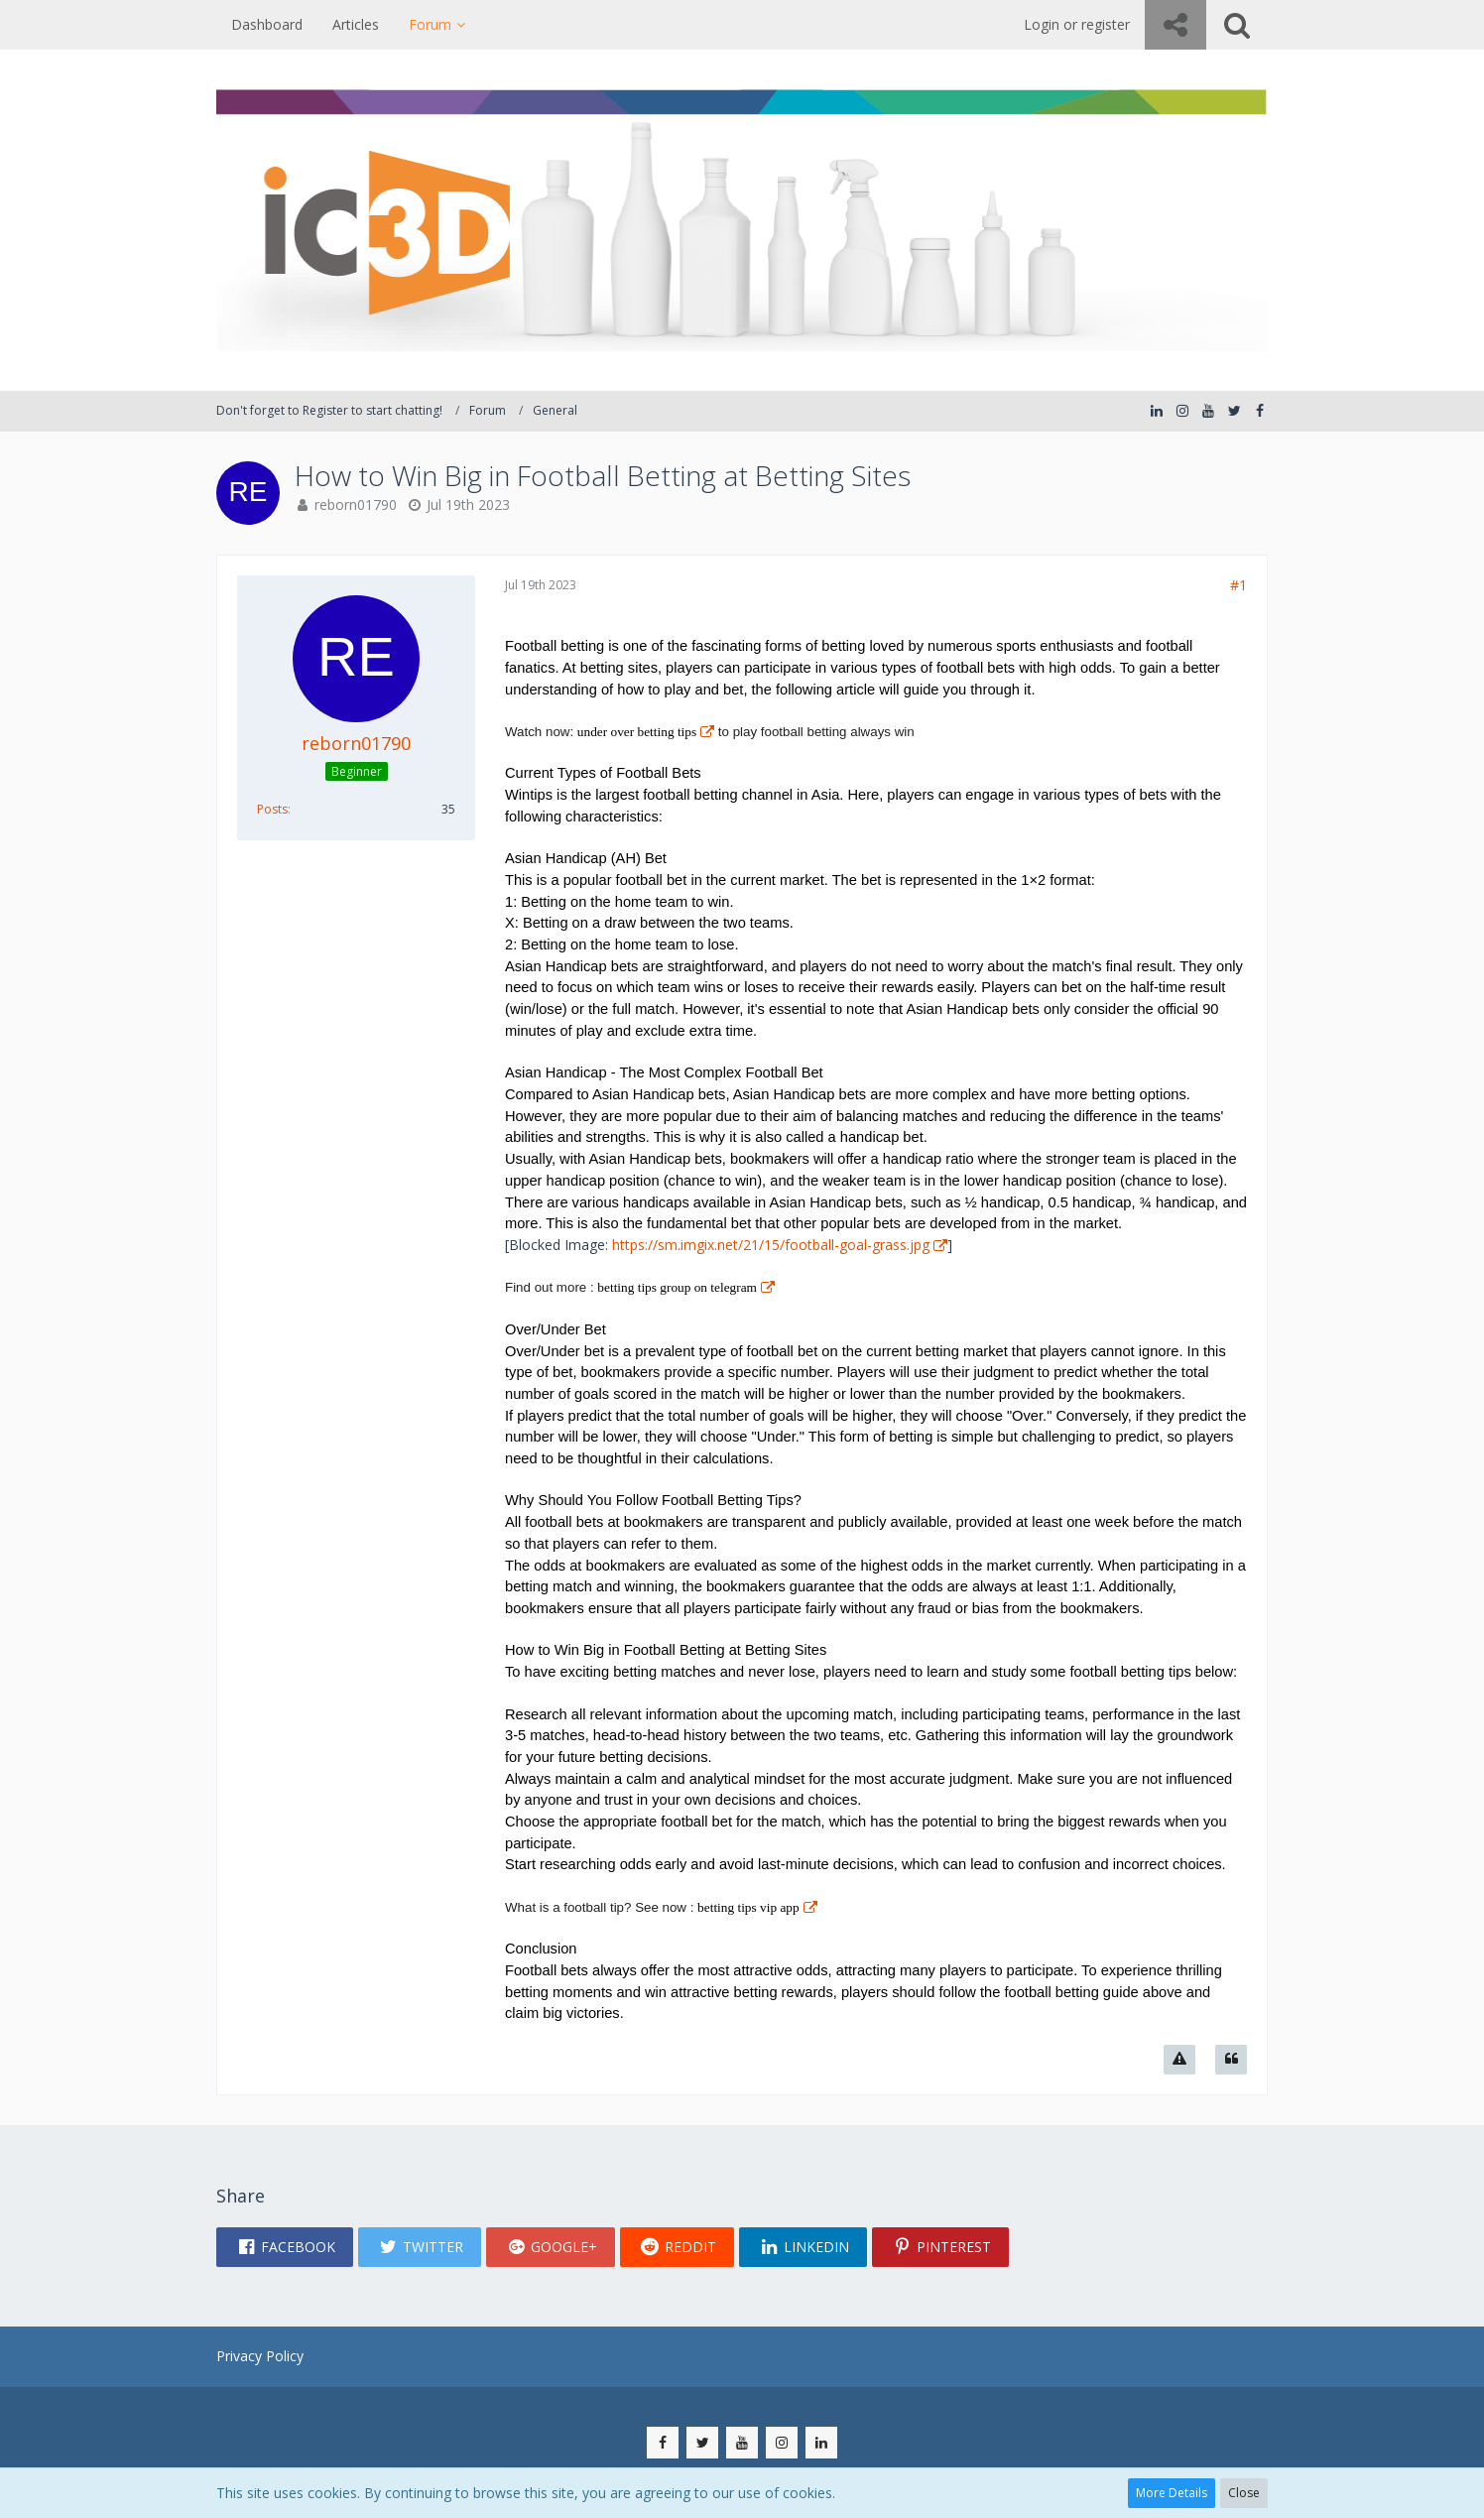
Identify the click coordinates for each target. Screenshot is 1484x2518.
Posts (272, 809)
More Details (1171, 2492)
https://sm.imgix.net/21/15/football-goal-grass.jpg (770, 1244)
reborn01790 (355, 504)
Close (1244, 2492)
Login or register (1077, 24)
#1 (1238, 584)
